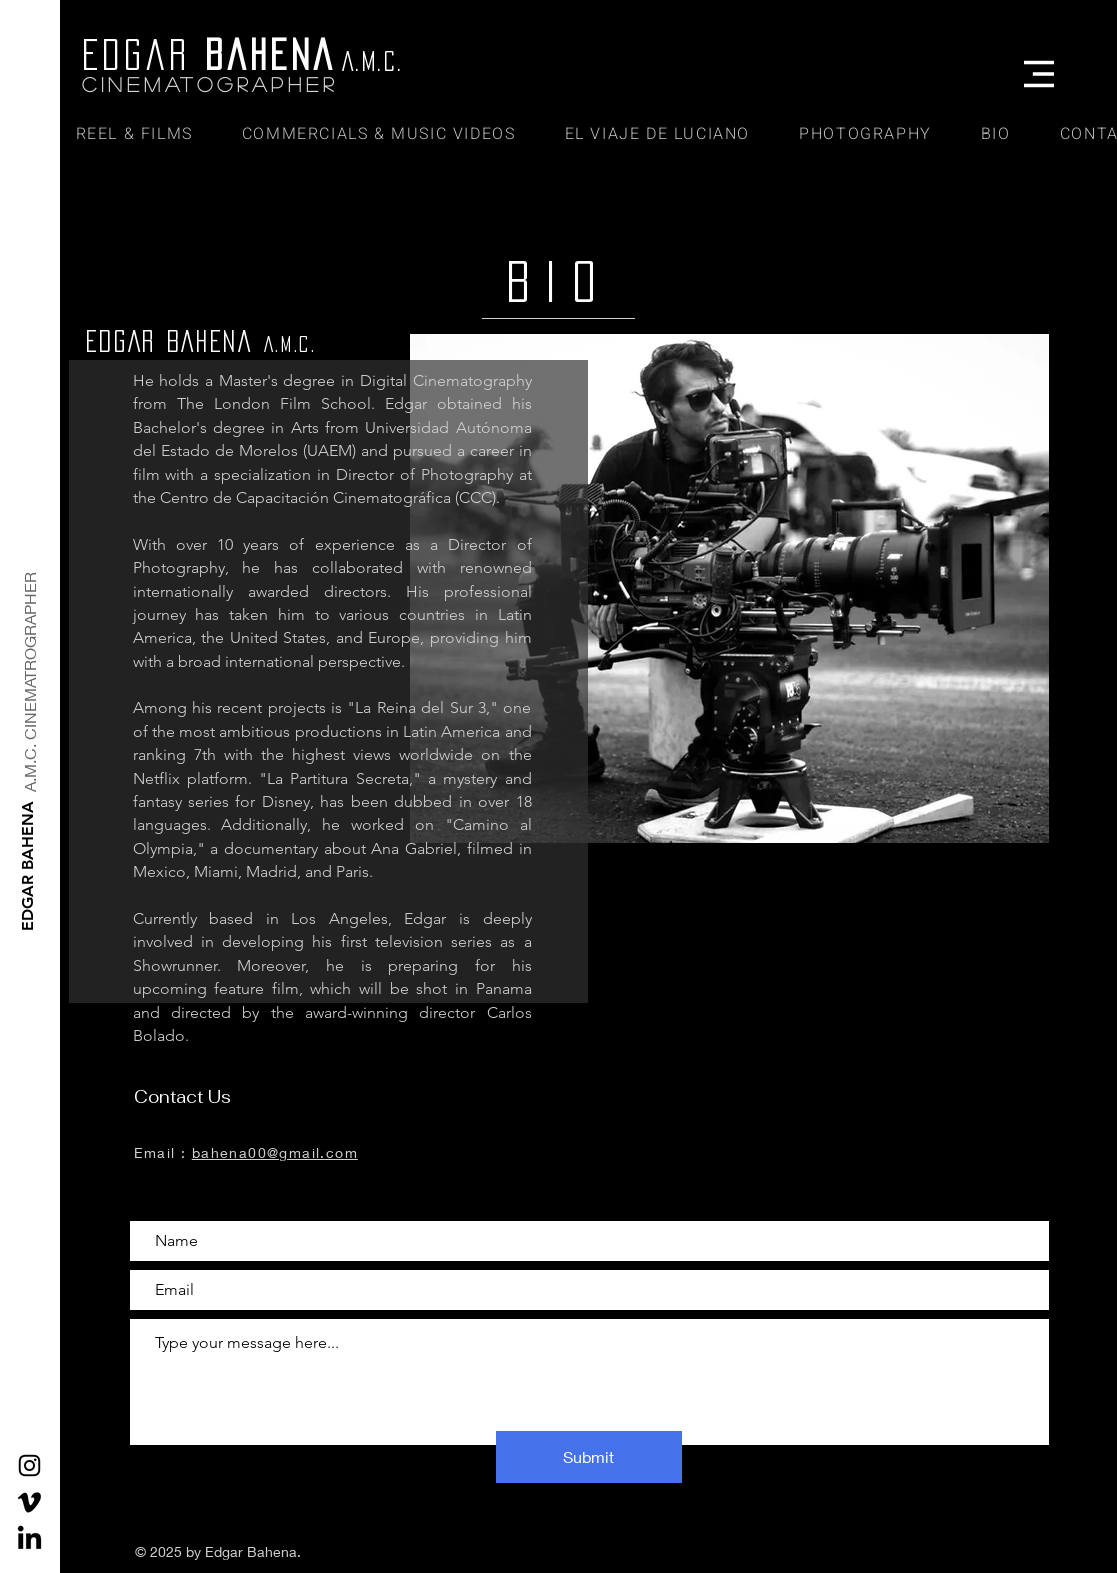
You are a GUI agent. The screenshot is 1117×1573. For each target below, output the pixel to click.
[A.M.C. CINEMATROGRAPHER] (30, 682)
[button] (1039, 74)
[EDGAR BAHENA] (28, 865)
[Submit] (589, 1457)
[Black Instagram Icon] (29, 1465)
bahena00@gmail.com (275, 1152)
